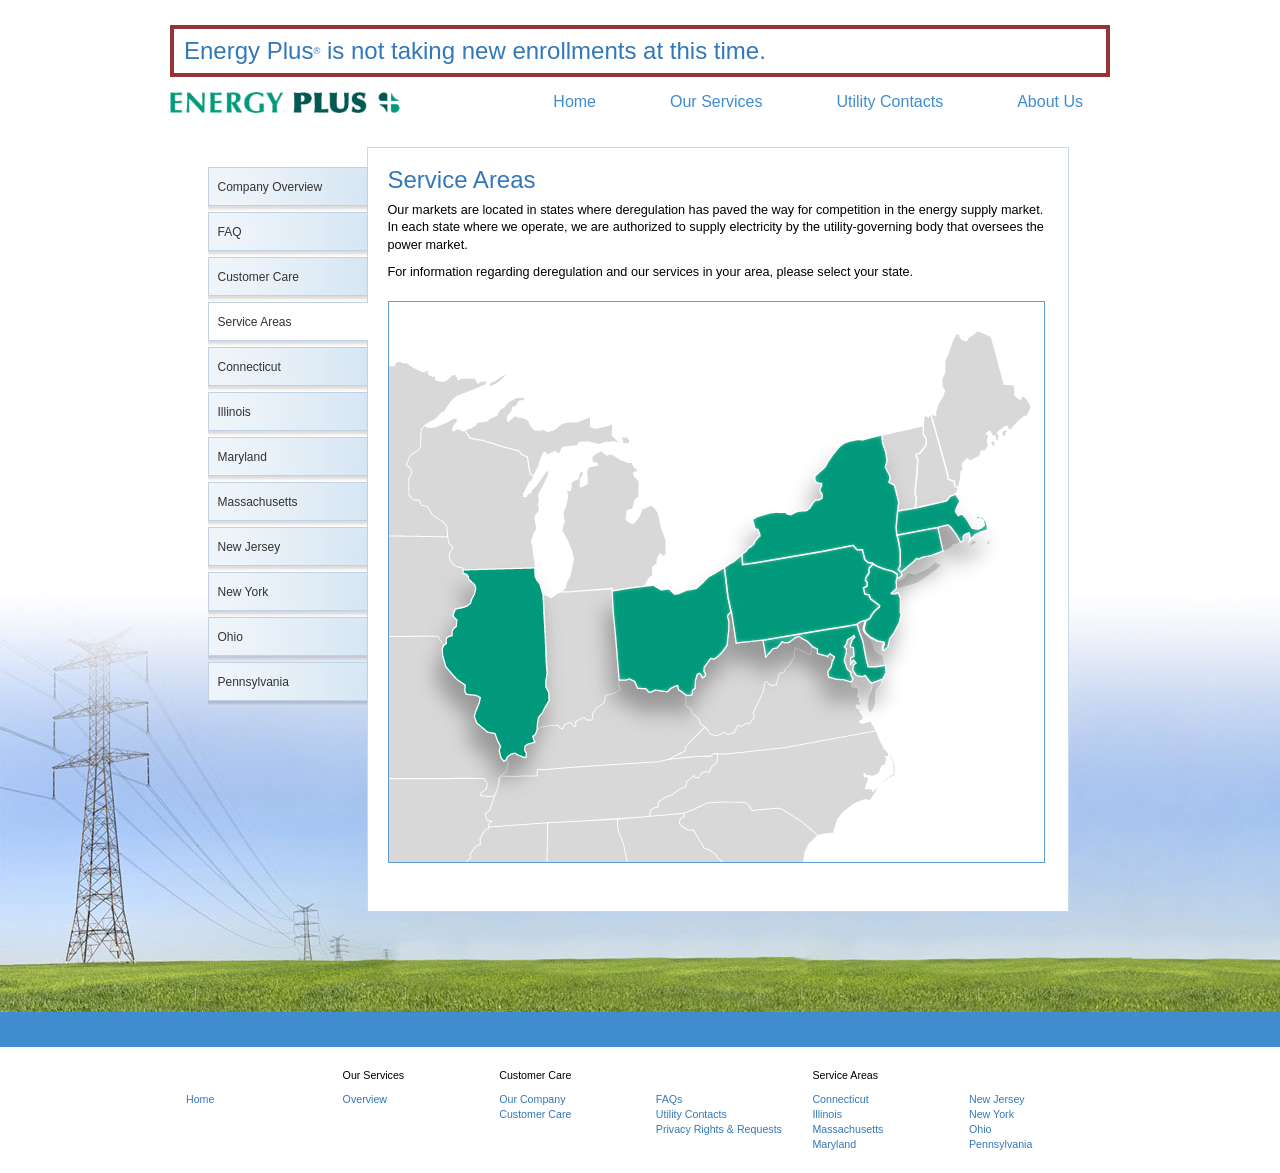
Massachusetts (258, 502)
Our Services (716, 101)
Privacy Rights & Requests (719, 1129)
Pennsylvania (253, 682)
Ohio (230, 637)
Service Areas (255, 322)
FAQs (669, 1099)
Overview (365, 1099)
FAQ (230, 232)
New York (243, 592)
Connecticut (249, 367)
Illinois (234, 412)
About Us (1050, 101)
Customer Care (258, 277)
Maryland (242, 457)
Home (574, 101)
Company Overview (270, 187)
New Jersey (249, 547)
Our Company (532, 1099)
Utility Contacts (889, 101)
